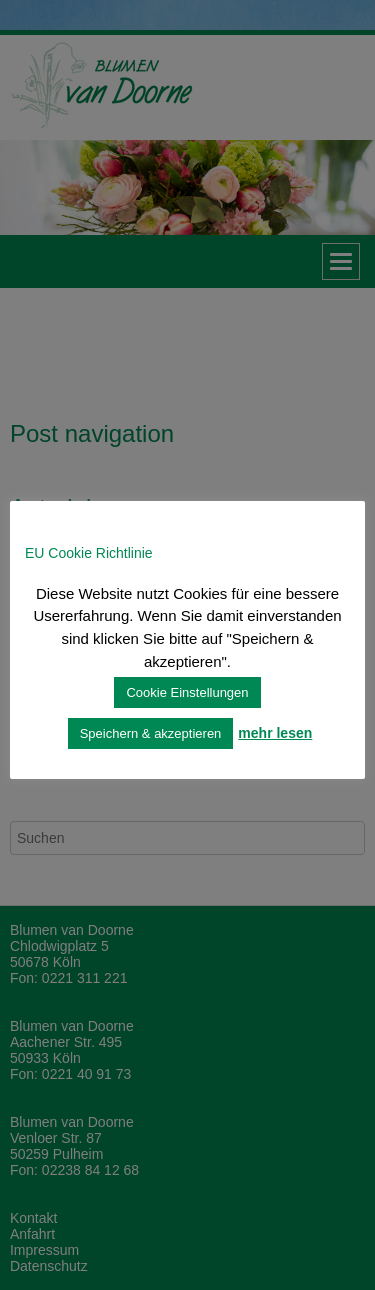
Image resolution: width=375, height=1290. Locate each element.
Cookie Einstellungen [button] (187, 692)
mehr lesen (275, 733)
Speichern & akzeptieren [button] (151, 733)
